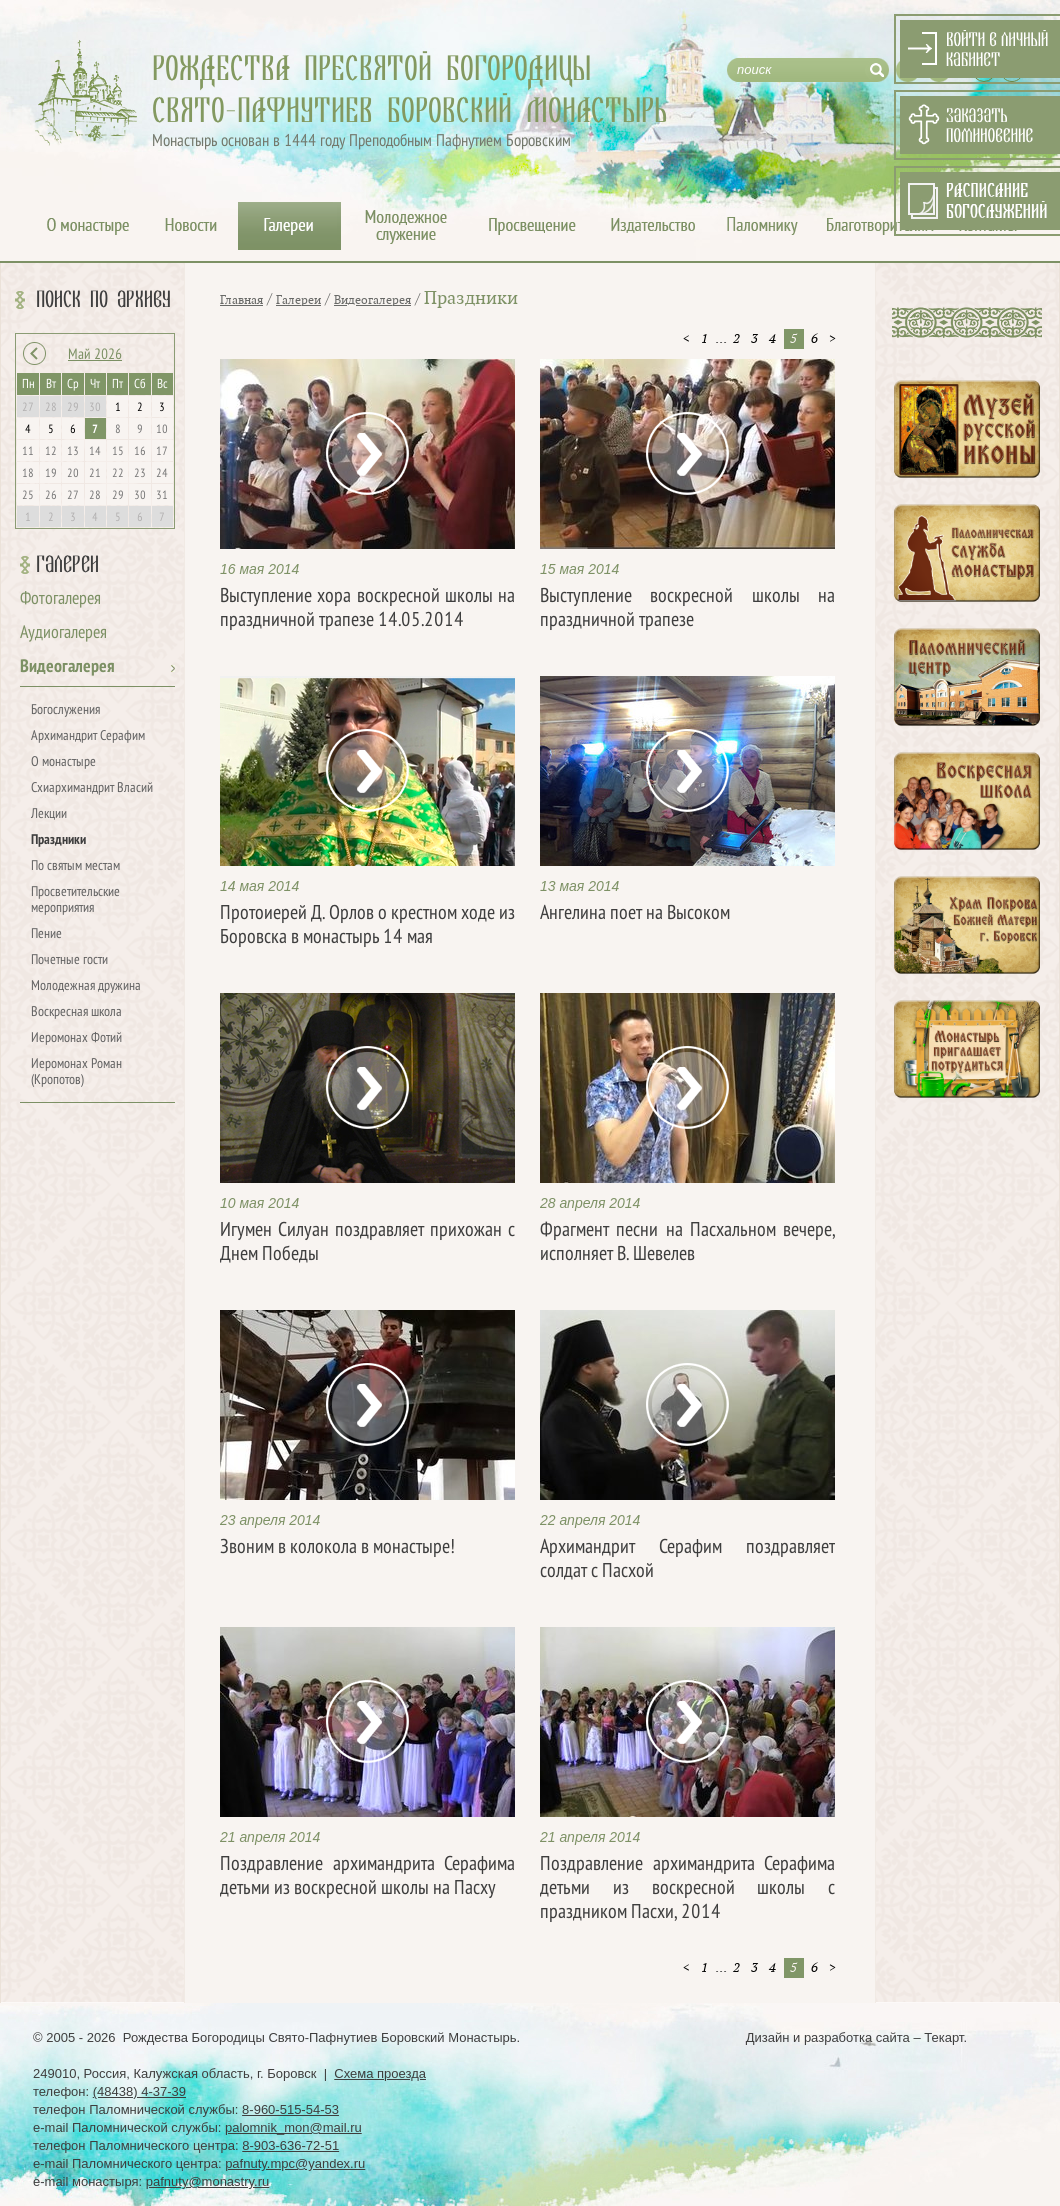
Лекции (49, 814)
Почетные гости (69, 960)
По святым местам (75, 866)
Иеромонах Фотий (76, 1038)
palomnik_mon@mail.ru (293, 2127)
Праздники (58, 840)
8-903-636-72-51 (290, 2145)
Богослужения (65, 710)
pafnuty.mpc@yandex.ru (295, 2163)
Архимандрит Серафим (88, 736)
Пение (46, 934)
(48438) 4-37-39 (139, 2091)
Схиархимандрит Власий (92, 788)
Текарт (943, 2037)
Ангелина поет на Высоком (635, 914)
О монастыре (63, 762)
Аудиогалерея (63, 633)
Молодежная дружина (86, 986)
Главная (241, 300)
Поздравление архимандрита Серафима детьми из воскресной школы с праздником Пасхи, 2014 (687, 1889)
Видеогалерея (67, 667)
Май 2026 (95, 355)
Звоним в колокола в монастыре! (337, 1548)
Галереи (67, 565)
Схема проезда (380, 2073)
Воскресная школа (76, 1012)
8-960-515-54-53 (290, 2109)
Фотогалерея (60, 599)
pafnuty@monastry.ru (208, 2181)
